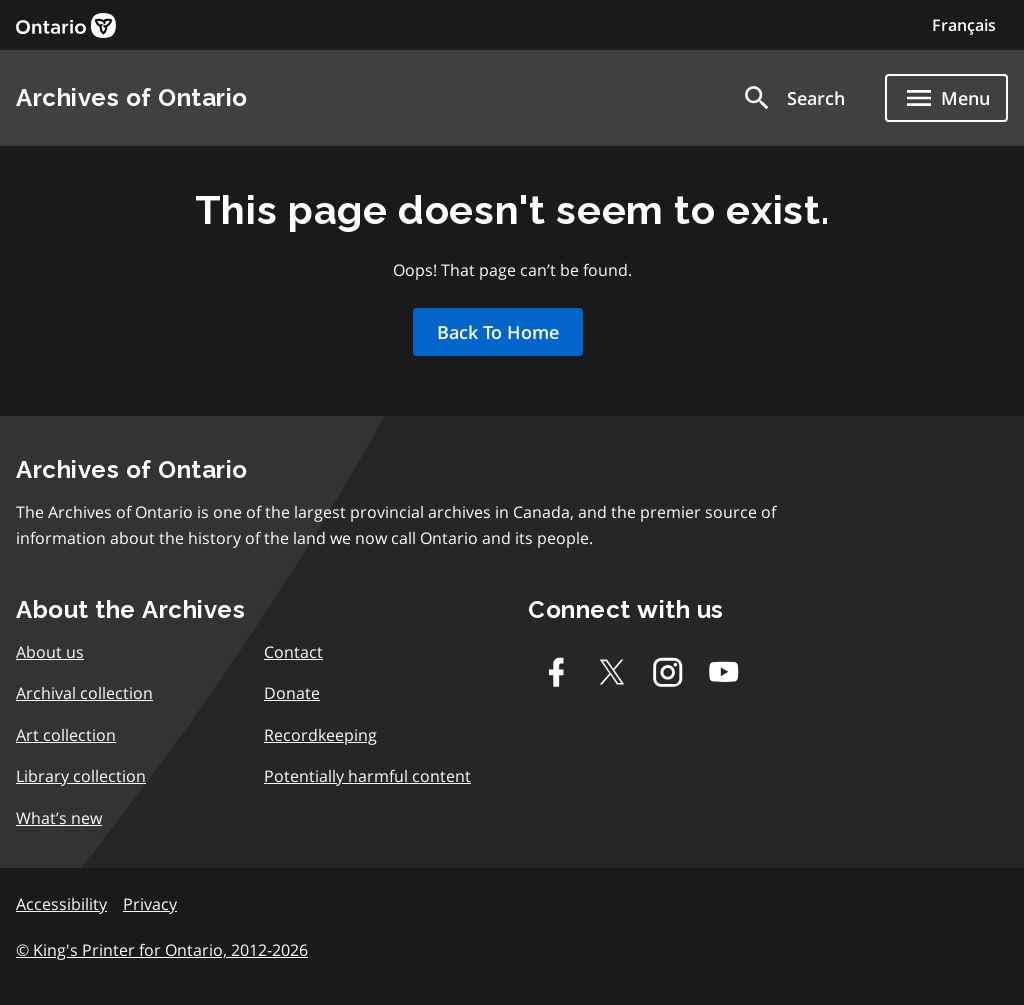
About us (50, 652)
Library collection (81, 776)
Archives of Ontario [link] (132, 97)
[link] (66, 25)
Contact (293, 652)
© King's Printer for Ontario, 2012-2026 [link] (162, 950)
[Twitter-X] (612, 672)
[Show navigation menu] (946, 98)
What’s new (59, 818)
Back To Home (498, 332)
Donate (292, 693)
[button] (793, 98)
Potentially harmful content (367, 776)
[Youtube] (724, 672)
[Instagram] (668, 672)
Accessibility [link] (61, 904)
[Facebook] (556, 672)
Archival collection (84, 693)
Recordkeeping (320, 735)
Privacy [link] (150, 904)
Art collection (66, 735)
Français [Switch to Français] (964, 25)
